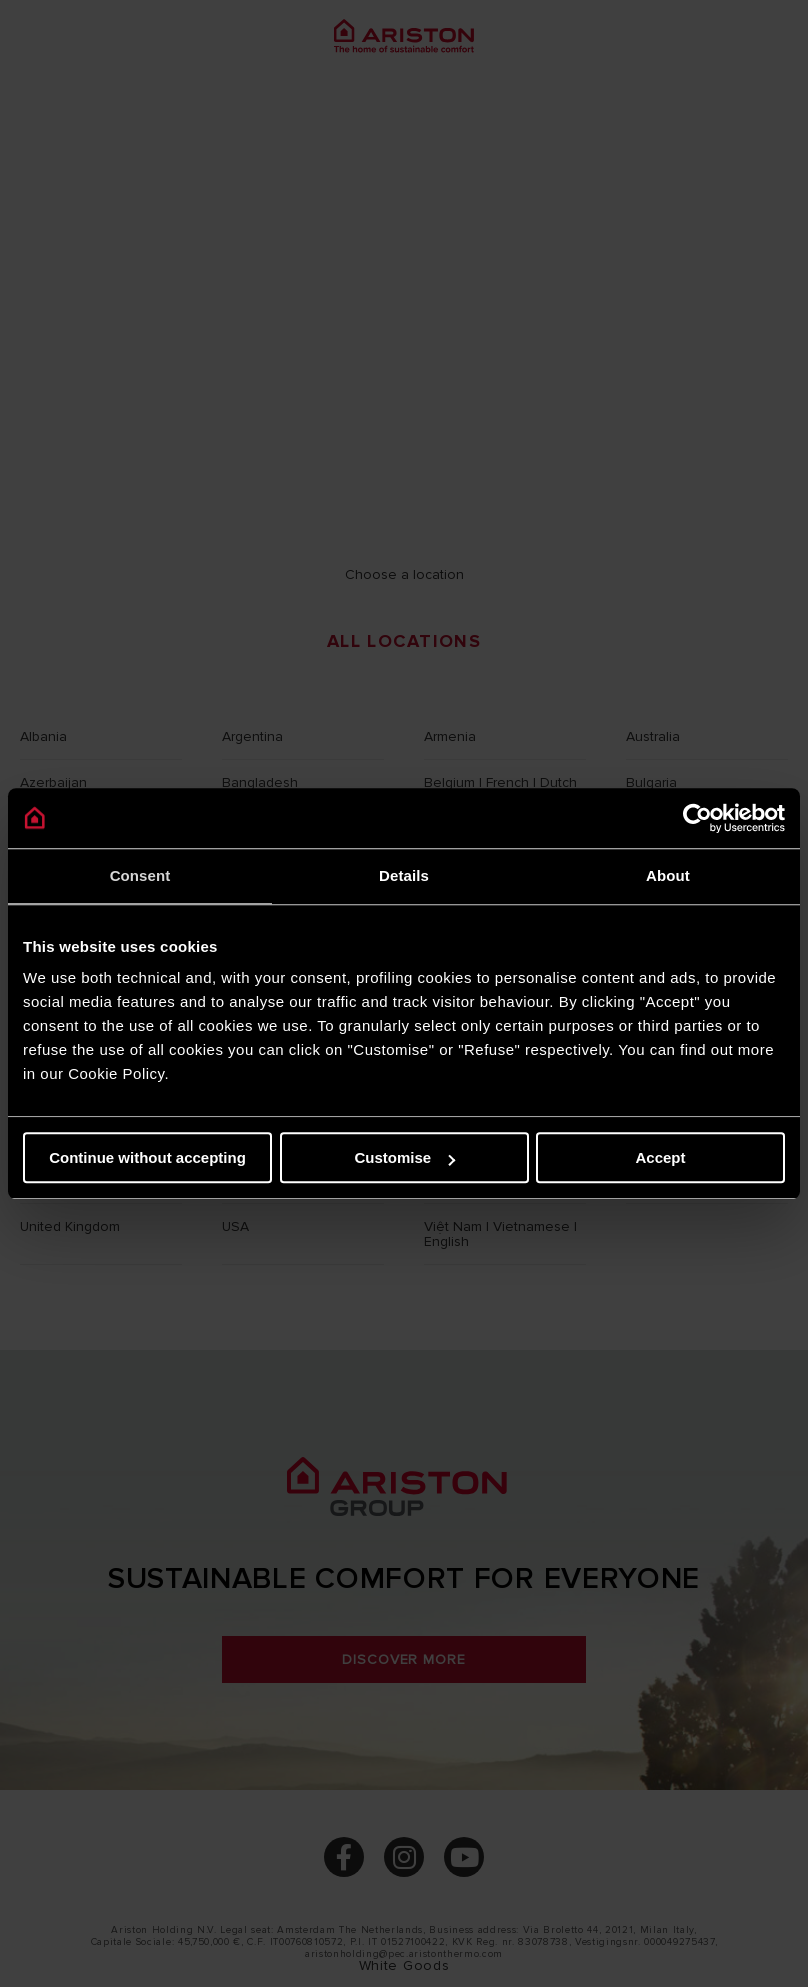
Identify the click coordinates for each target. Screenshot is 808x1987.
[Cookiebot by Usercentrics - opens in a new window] (697, 818)
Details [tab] (404, 875)
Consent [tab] (140, 875)
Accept (660, 1157)
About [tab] (668, 875)
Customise (404, 1157)
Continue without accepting (147, 1157)
